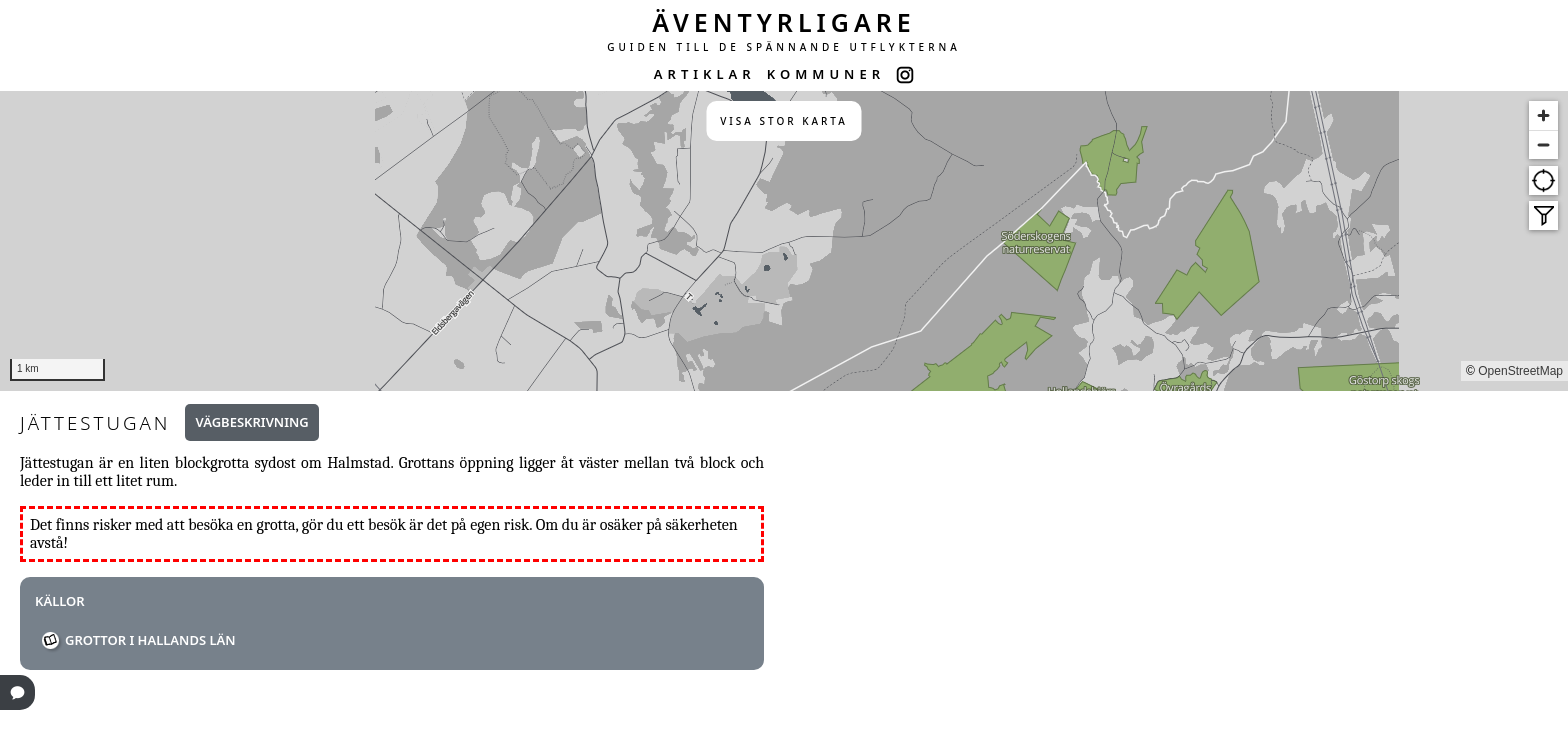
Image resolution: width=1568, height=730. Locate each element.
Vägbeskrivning (251, 422)
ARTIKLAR (705, 74)
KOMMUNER (826, 74)
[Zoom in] (1543, 115)
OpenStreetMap (1520, 371)
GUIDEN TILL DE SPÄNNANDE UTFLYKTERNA (784, 47)
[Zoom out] (1543, 144)
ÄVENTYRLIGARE (784, 22)
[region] (784, 241)
